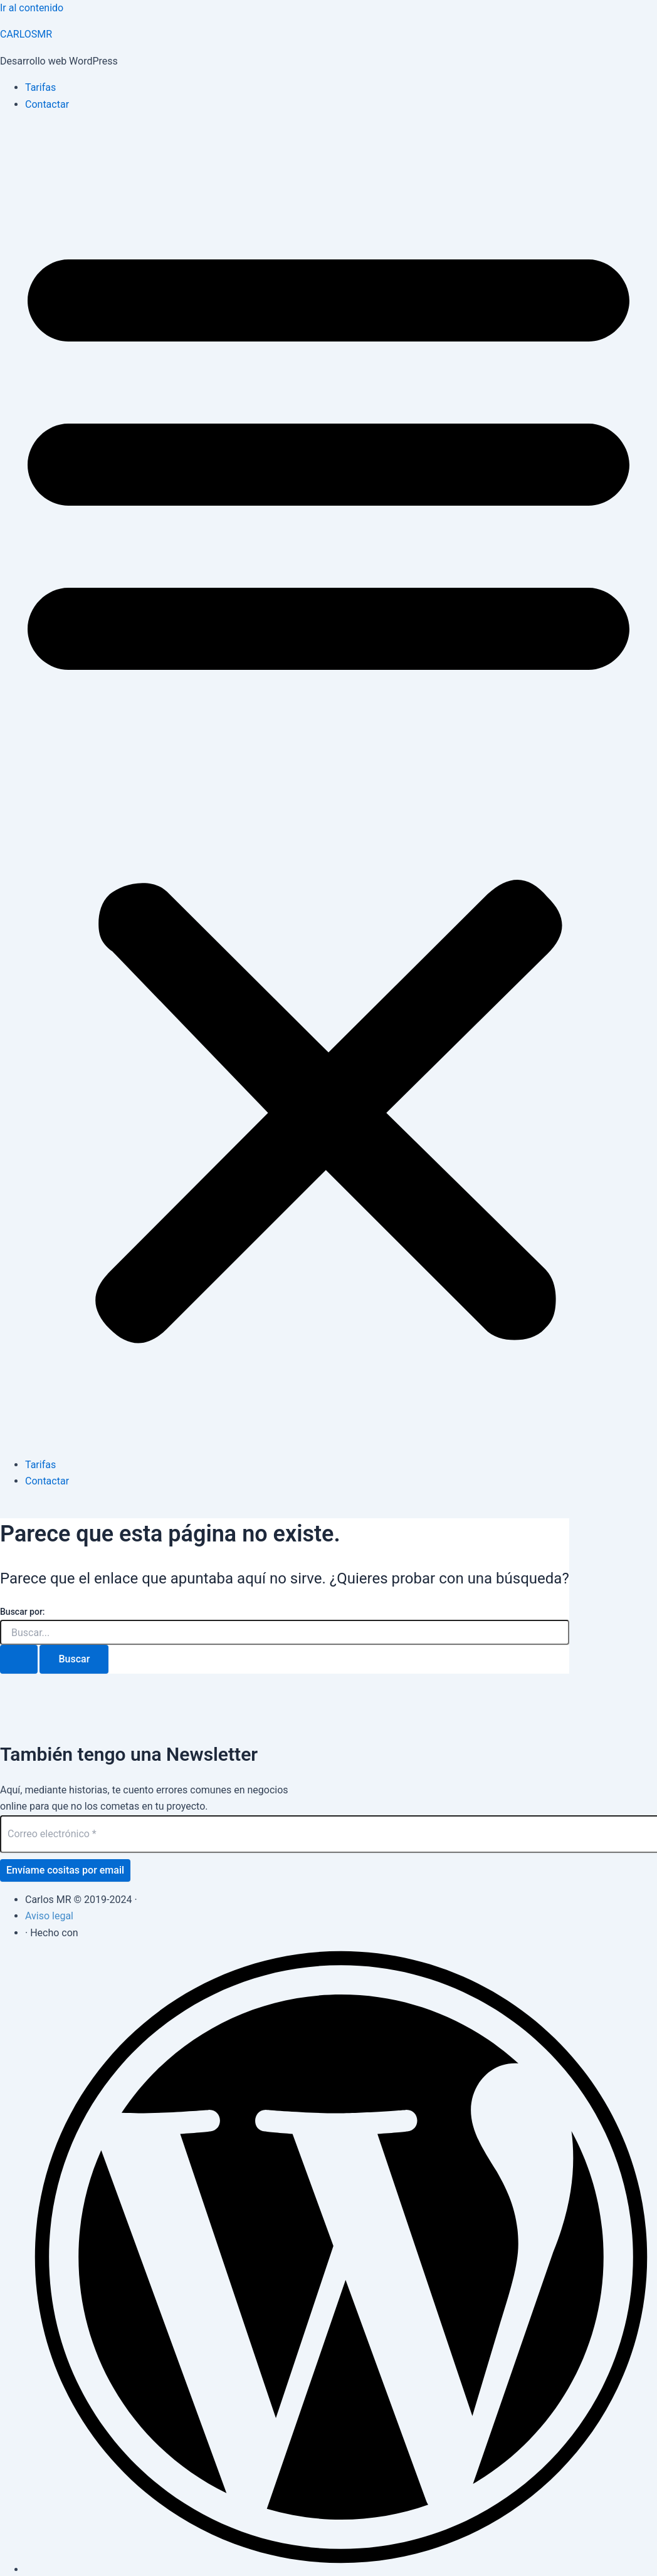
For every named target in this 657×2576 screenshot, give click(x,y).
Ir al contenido (31, 8)
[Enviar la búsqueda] (19, 1659)
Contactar (47, 104)
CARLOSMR (26, 34)
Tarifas (40, 87)
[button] (328, 785)
